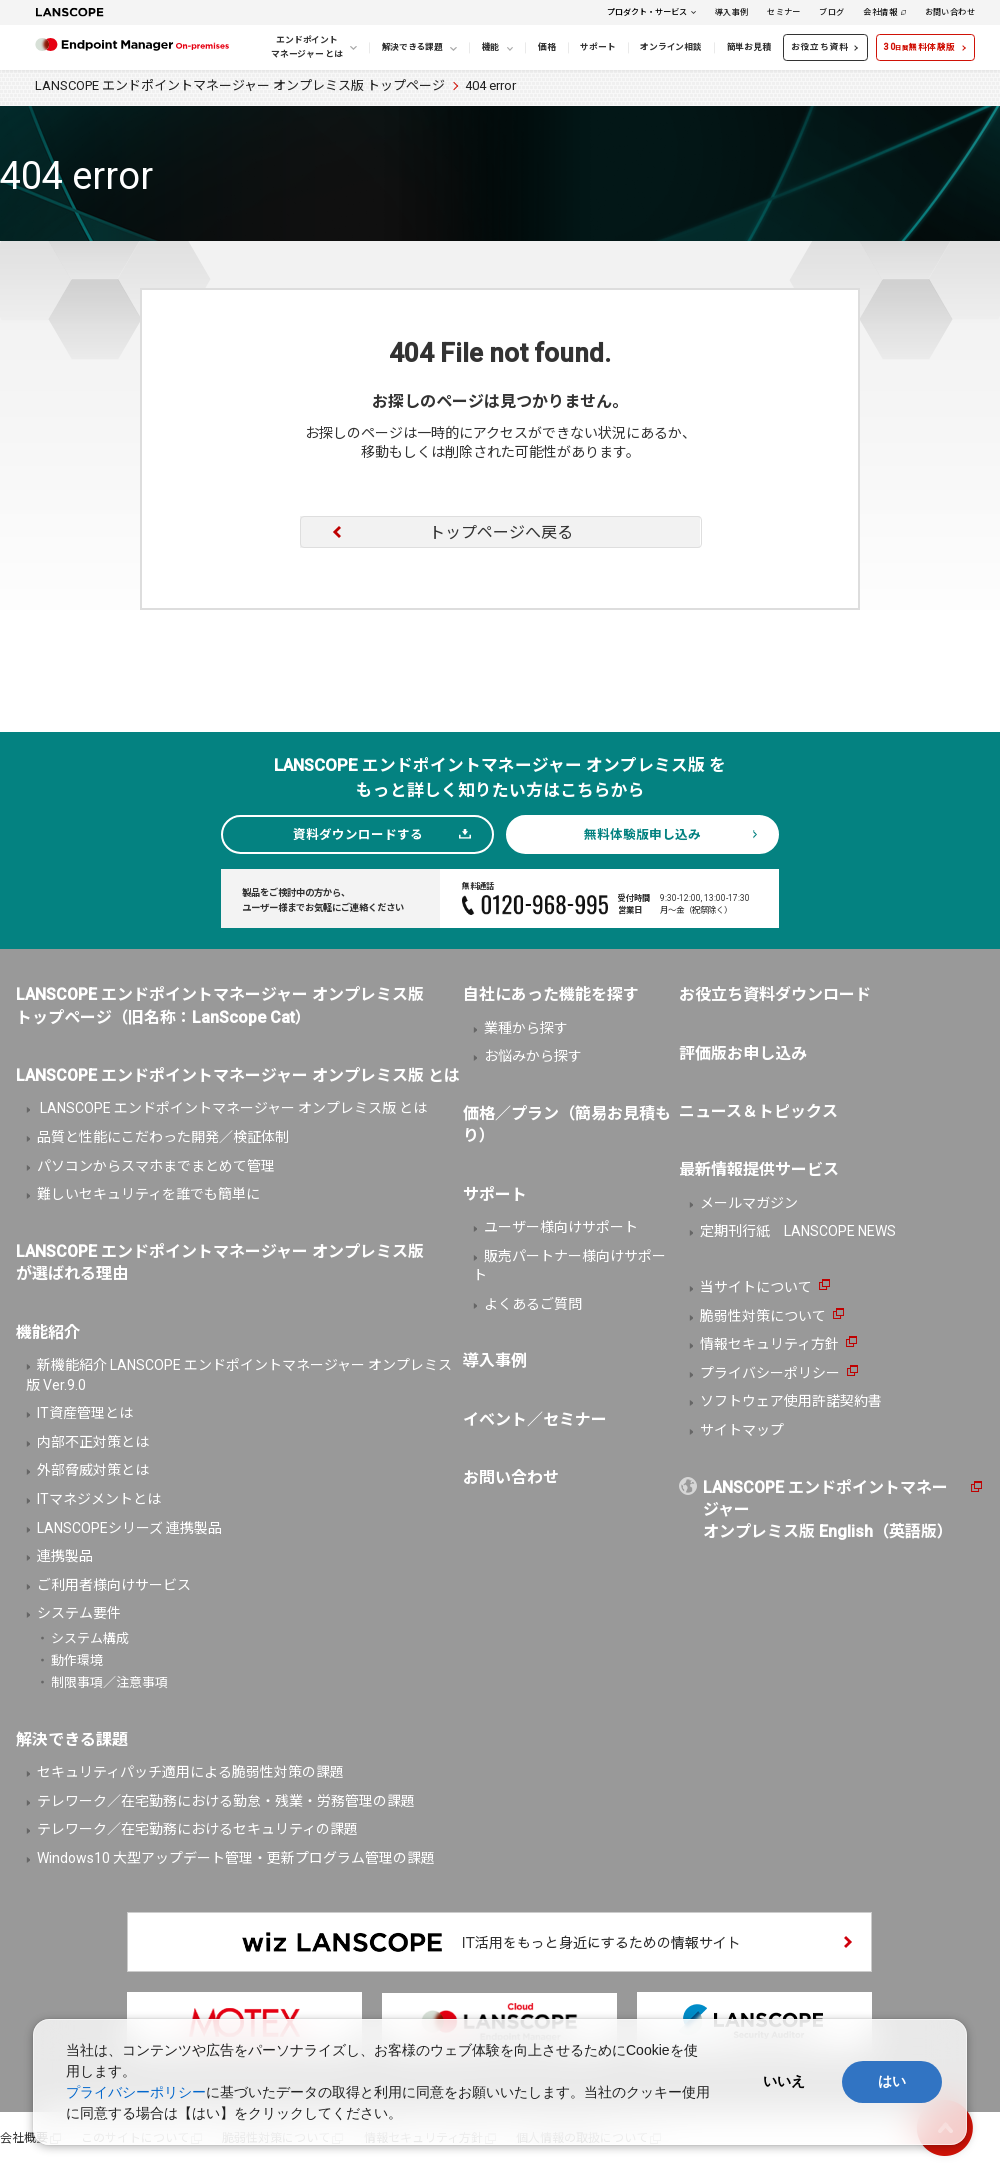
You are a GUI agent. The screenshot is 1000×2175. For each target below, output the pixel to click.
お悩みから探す (533, 1056)
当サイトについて (756, 1287)
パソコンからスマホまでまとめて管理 (156, 1166)
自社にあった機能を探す (551, 994)
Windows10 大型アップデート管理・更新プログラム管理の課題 (236, 1858)
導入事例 (732, 12)
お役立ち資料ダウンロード (775, 994)
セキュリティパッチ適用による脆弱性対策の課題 (190, 1772)
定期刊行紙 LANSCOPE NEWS (798, 1231)
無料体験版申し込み (642, 834)
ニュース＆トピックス (758, 1111)
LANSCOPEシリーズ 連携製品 (129, 1528)
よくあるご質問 (533, 1304)
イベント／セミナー (535, 1419)
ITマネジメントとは (99, 1499)
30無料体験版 (920, 47)
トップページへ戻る (501, 532)
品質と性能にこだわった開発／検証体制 (163, 1137)
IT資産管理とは (85, 1413)
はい (892, 2081)
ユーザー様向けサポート (561, 1227)
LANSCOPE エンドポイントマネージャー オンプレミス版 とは (232, 1108)
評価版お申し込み (743, 1053)
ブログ (831, 12)
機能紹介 (48, 1332)
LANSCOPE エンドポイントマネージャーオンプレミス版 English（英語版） (828, 1510)
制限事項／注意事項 (109, 1682)
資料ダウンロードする (358, 834)
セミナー (784, 12)
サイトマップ (742, 1430)
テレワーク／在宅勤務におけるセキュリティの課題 (197, 1829)
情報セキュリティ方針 (769, 1344)
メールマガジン (749, 1203)
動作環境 (77, 1660)
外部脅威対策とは (93, 1470)
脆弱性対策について (763, 1316)
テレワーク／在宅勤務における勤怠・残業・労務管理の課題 (226, 1801)
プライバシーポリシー (770, 1373)
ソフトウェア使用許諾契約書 (791, 1401)
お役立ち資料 (819, 47)
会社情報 (880, 12)
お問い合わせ (950, 12)
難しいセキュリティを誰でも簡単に (148, 1194)
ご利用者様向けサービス (114, 1585)
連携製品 (65, 1556)
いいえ (784, 2081)
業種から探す (526, 1028)
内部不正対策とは (93, 1442)
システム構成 (90, 1638)
